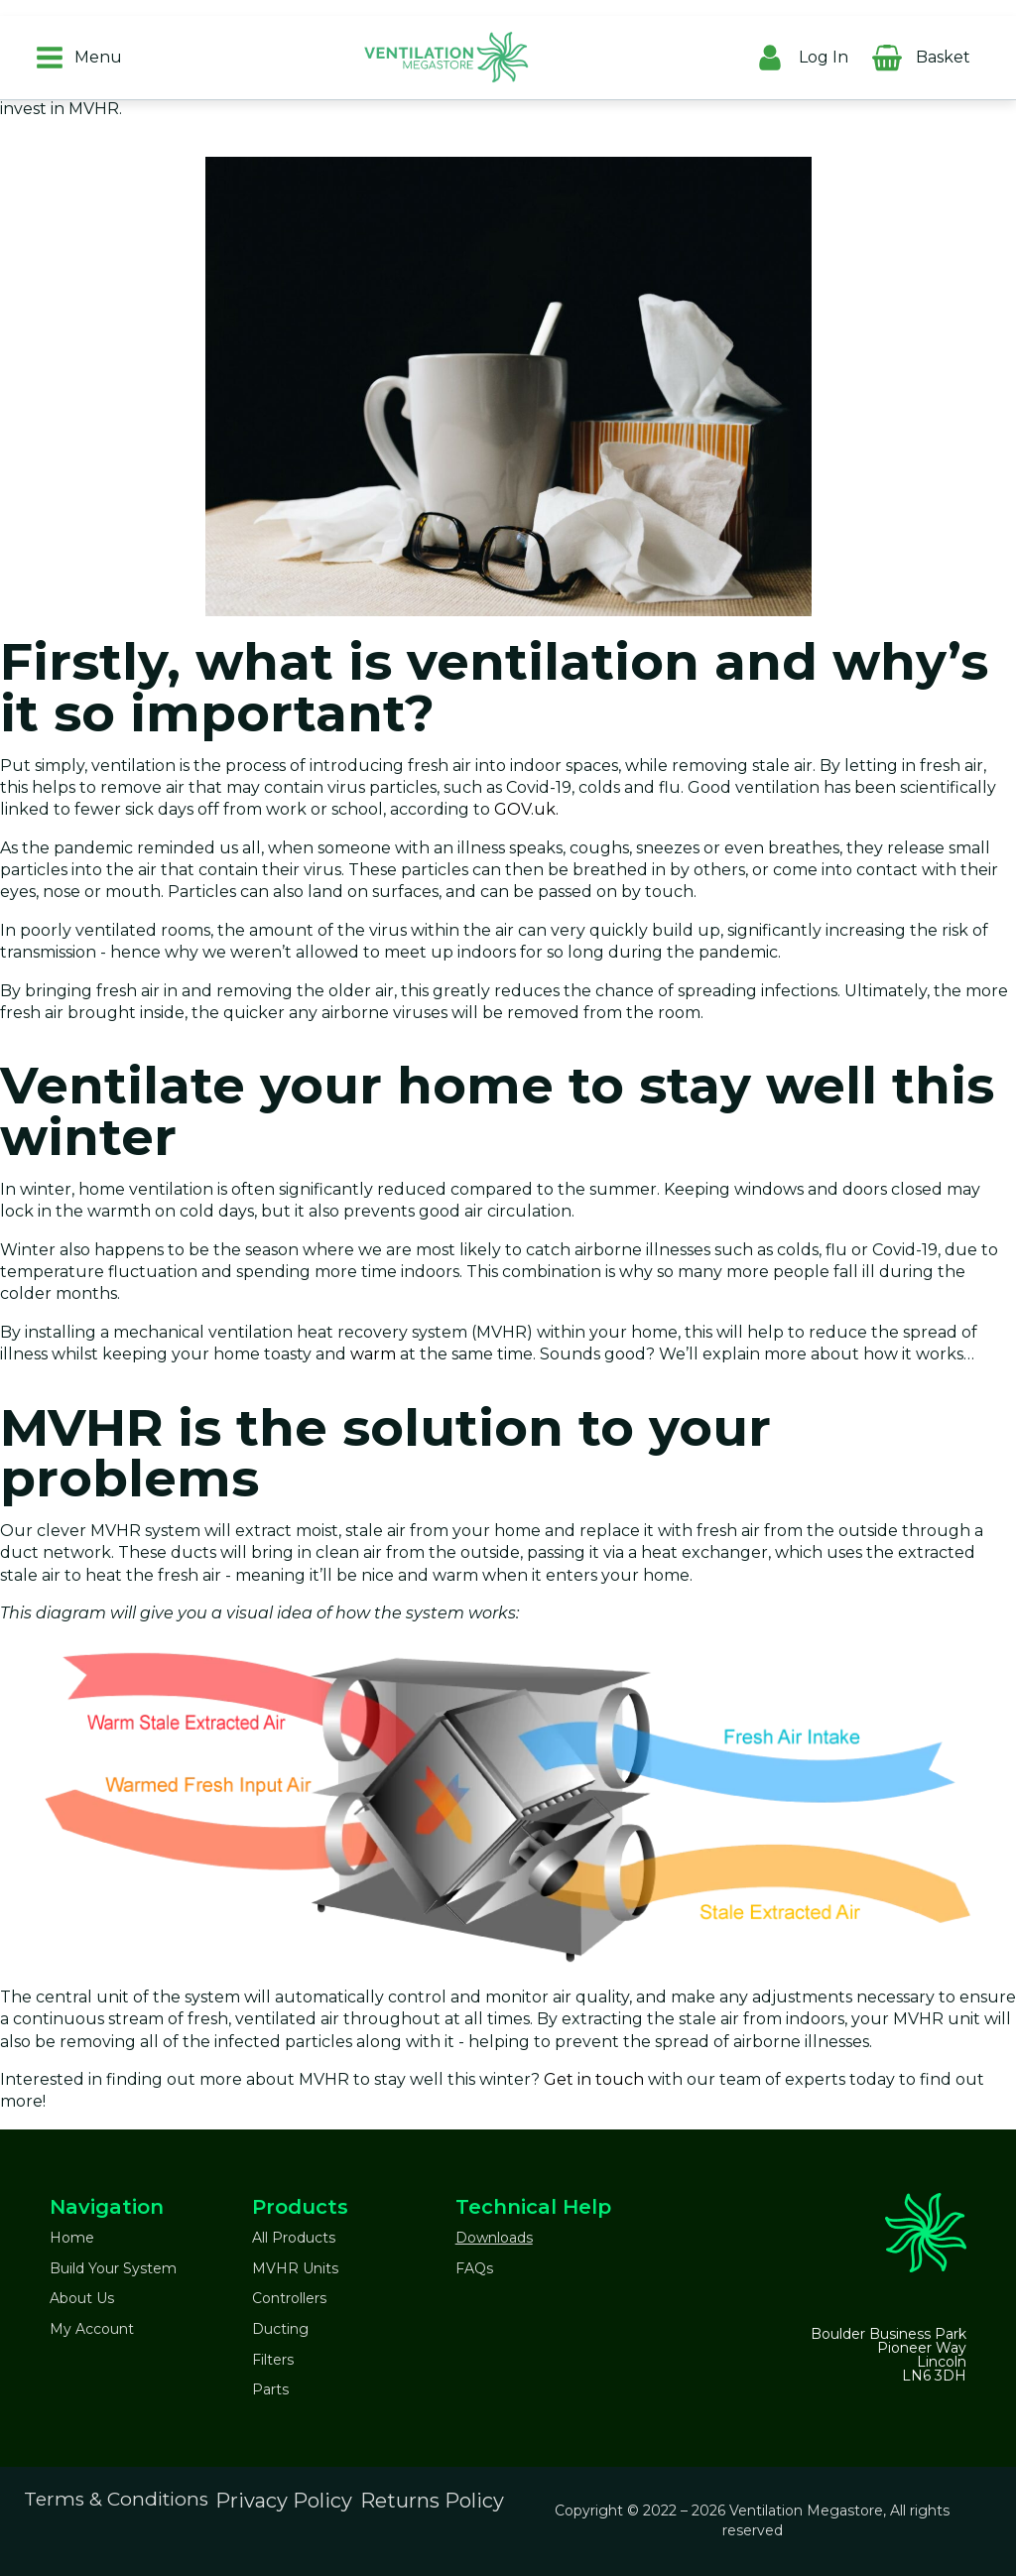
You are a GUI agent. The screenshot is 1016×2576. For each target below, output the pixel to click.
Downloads (494, 2238)
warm (373, 1354)
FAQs (474, 2268)
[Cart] (990, 53)
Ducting (280, 2329)
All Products (293, 2238)
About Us (82, 2298)
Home (72, 2238)
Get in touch (594, 2079)
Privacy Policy (283, 2500)
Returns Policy (432, 2500)
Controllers (289, 2298)
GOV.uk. (526, 809)
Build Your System (113, 2268)
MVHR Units (295, 2268)
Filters (273, 2360)
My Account (92, 2329)
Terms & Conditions (116, 2499)
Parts (270, 2389)
